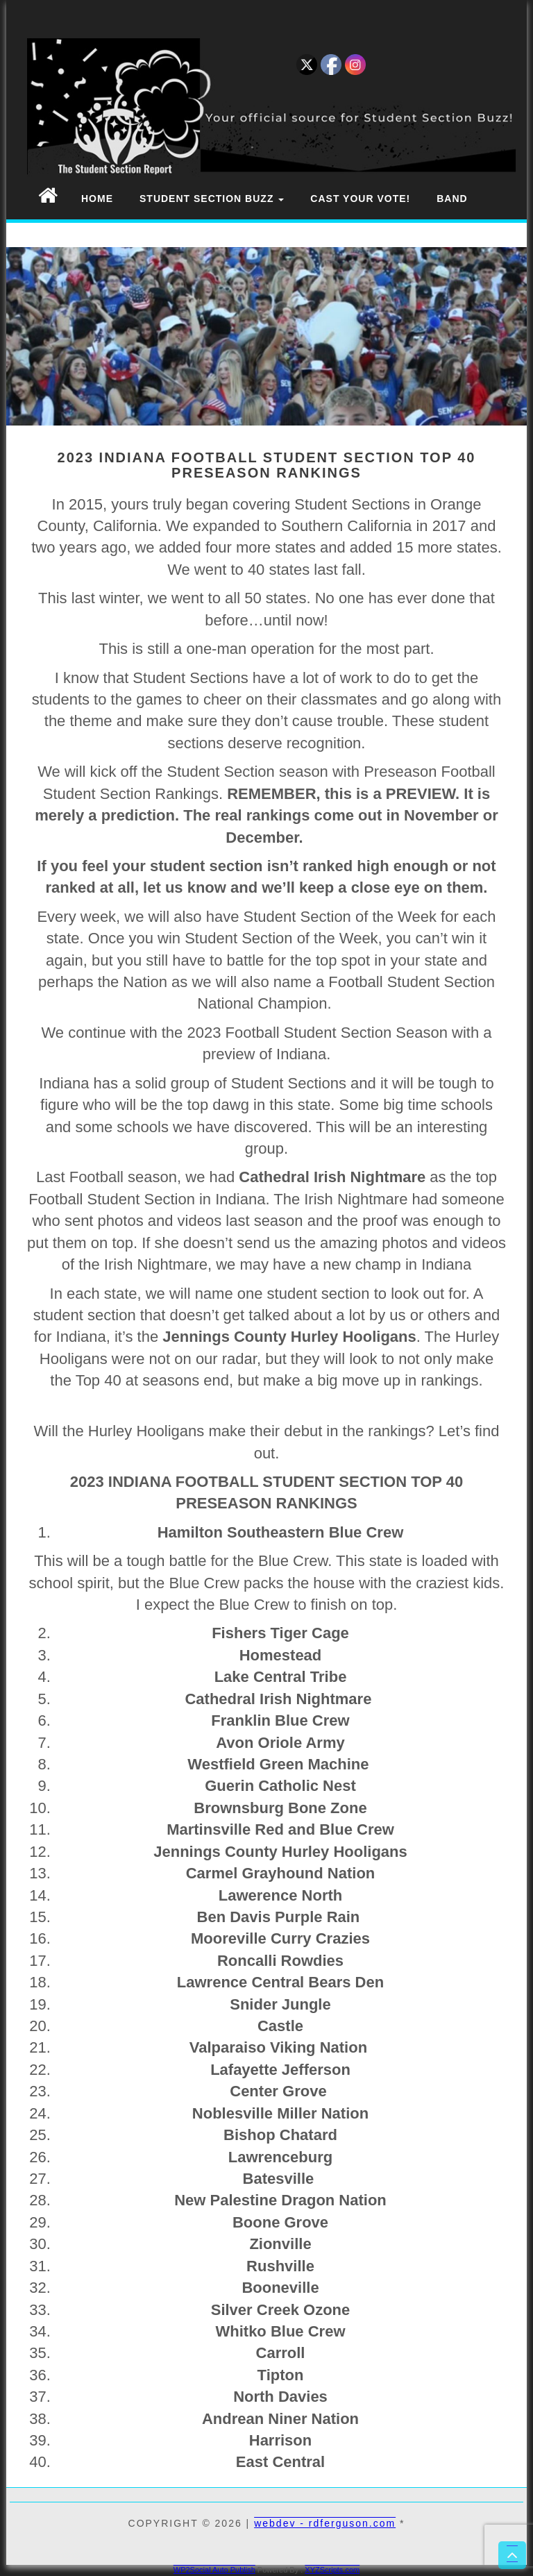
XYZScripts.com (332, 2570)
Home (97, 198)
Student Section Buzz (211, 198)
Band (452, 198)
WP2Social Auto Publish (214, 2570)
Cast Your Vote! (360, 198)
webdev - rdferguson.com (325, 2523)
